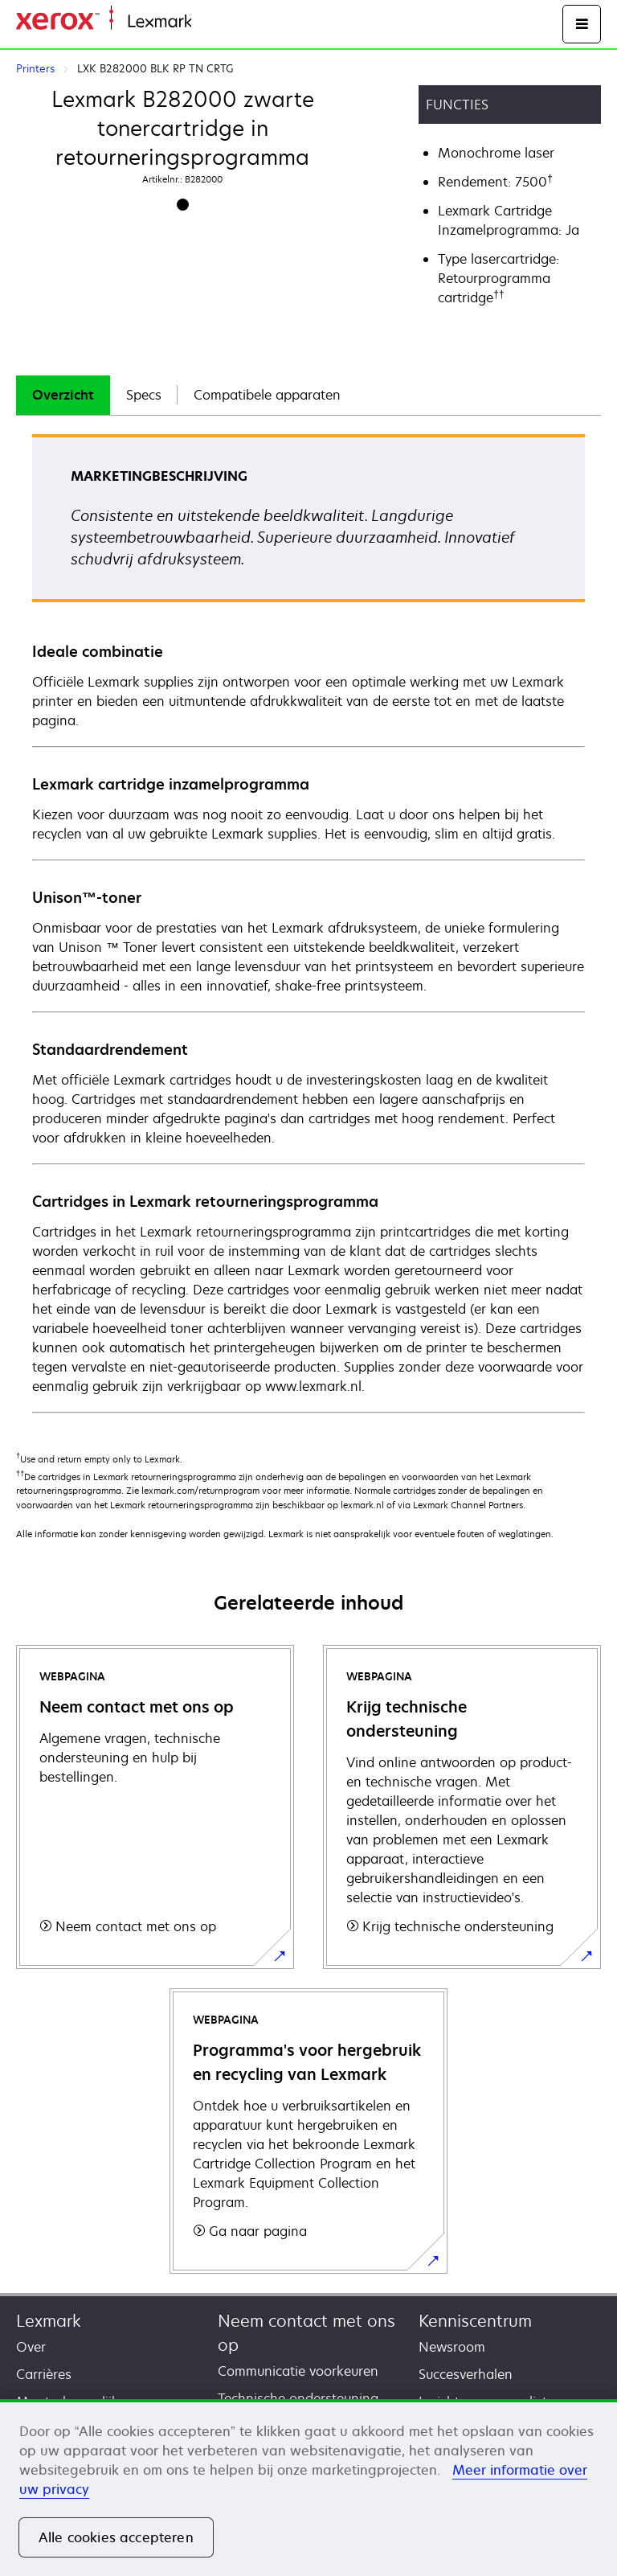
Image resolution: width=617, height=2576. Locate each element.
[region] (308, 2487)
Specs (143, 395)
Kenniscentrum (475, 2321)
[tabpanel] (308, 923)
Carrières (44, 2374)
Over (31, 2347)
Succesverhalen (466, 2374)
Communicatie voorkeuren (298, 2371)
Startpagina (223, 22)
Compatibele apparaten (267, 395)
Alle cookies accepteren (116, 2537)
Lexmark (48, 2321)
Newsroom (452, 2347)
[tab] (63, 395)
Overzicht (63, 395)
